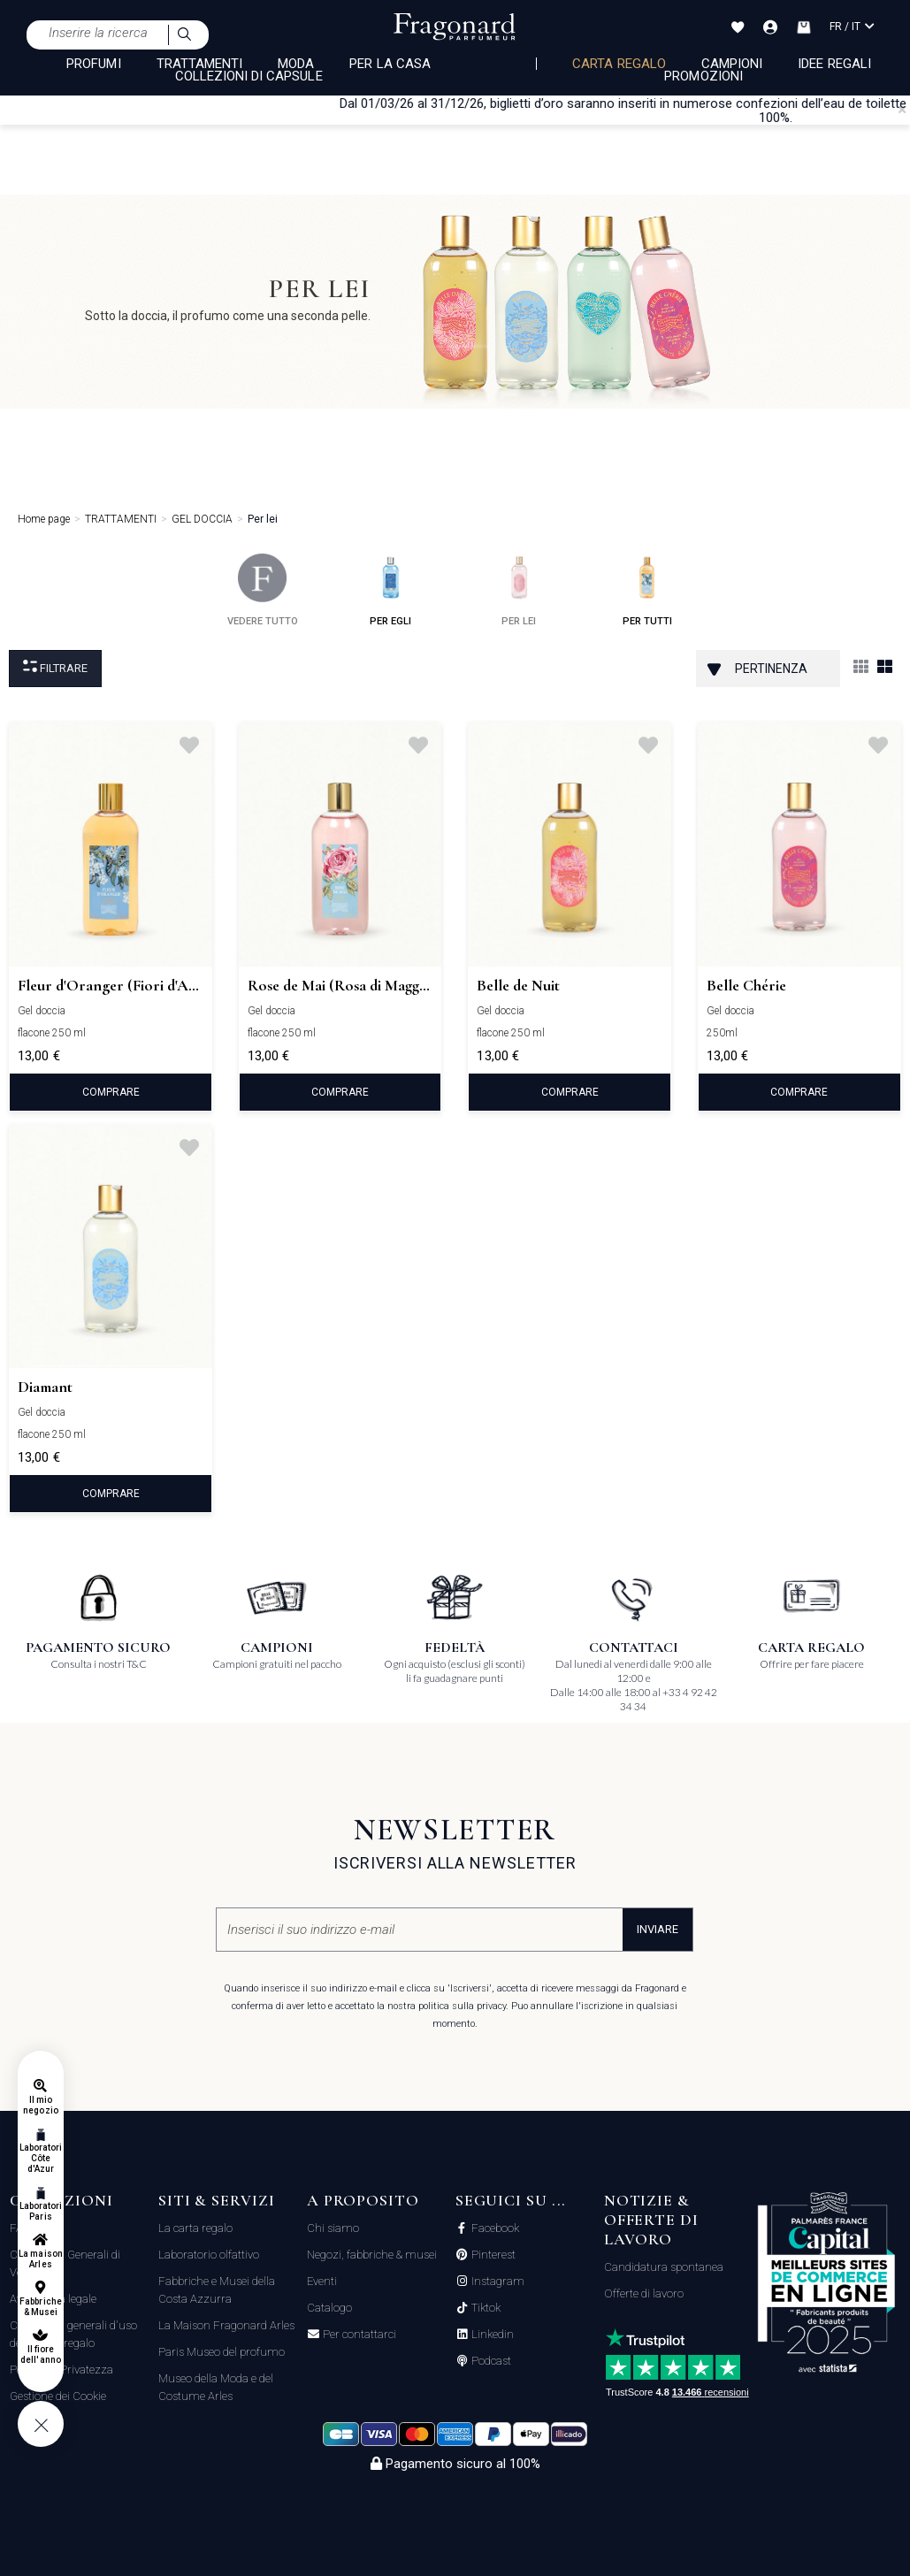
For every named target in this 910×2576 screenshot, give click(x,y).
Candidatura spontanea (663, 2267)
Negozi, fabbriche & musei (372, 2254)
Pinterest (492, 2255)
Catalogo (329, 2307)
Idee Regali (834, 63)
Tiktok (485, 2308)
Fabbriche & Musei (40, 2307)
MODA (296, 63)
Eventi (322, 2281)
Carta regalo (619, 63)
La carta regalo (195, 2228)
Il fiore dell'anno (40, 2354)
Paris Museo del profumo (221, 2351)
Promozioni (703, 76)
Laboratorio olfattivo (208, 2254)
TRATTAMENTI (200, 63)
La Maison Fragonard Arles (226, 2325)
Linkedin (491, 2334)
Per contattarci (358, 2334)
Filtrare (55, 667)
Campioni (731, 63)
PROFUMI (93, 63)
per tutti (647, 590)
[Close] (902, 109)
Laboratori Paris (41, 2211)
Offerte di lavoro (644, 2293)
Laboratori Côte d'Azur (41, 2158)
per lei (518, 590)
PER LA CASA (390, 63)
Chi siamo (333, 2228)
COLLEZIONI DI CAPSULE (249, 76)
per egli (390, 590)
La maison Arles (40, 2259)
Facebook (494, 2228)
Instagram (496, 2281)
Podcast (490, 2361)
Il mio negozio (40, 2105)
